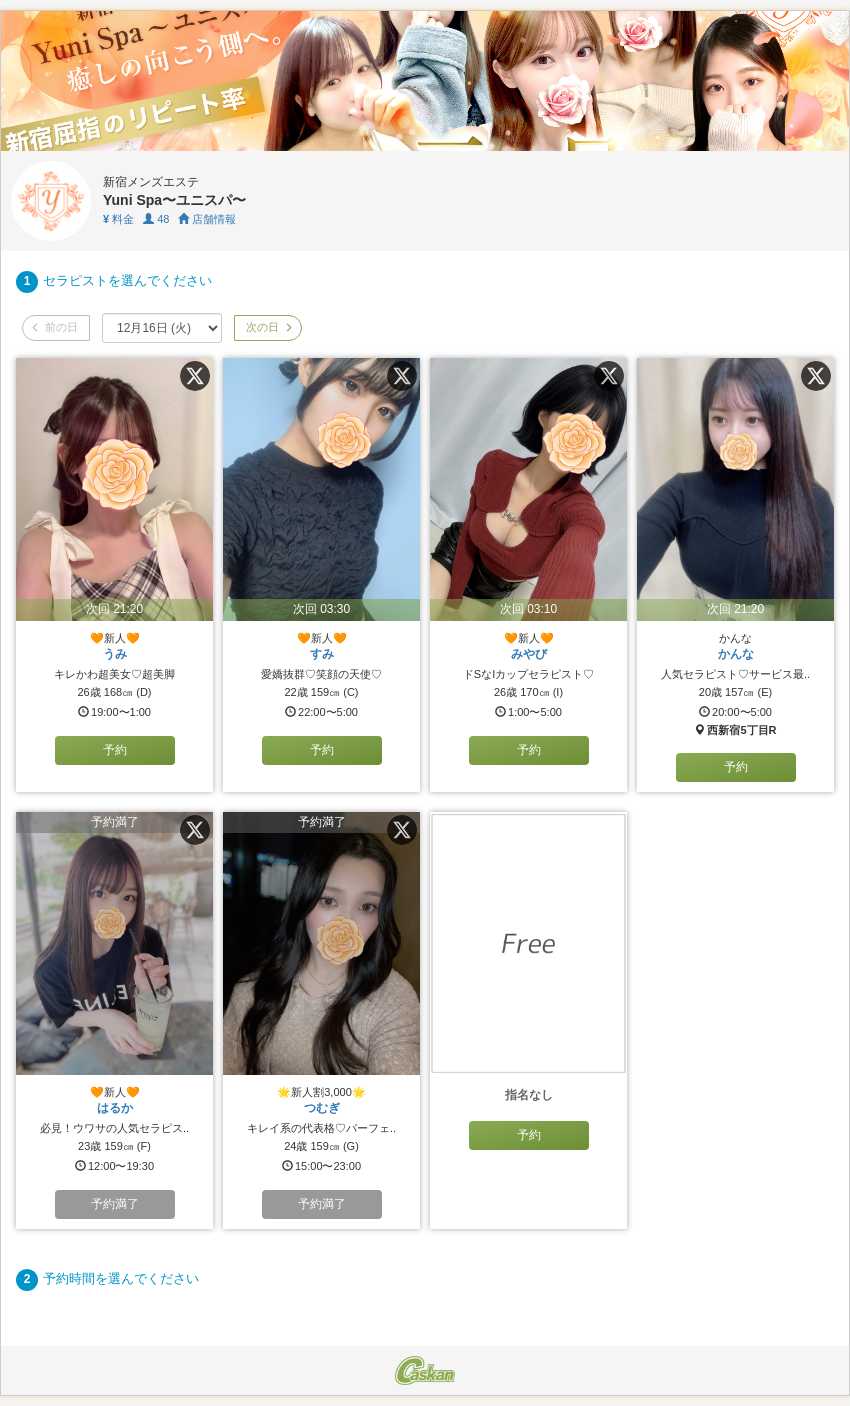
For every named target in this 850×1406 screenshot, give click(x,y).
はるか (115, 1108)
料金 (118, 219)
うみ (115, 654)
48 (156, 219)
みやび (529, 654)
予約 (115, 750)
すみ (322, 654)
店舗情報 (207, 219)
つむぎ (322, 1108)
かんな (736, 654)
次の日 (268, 327)
